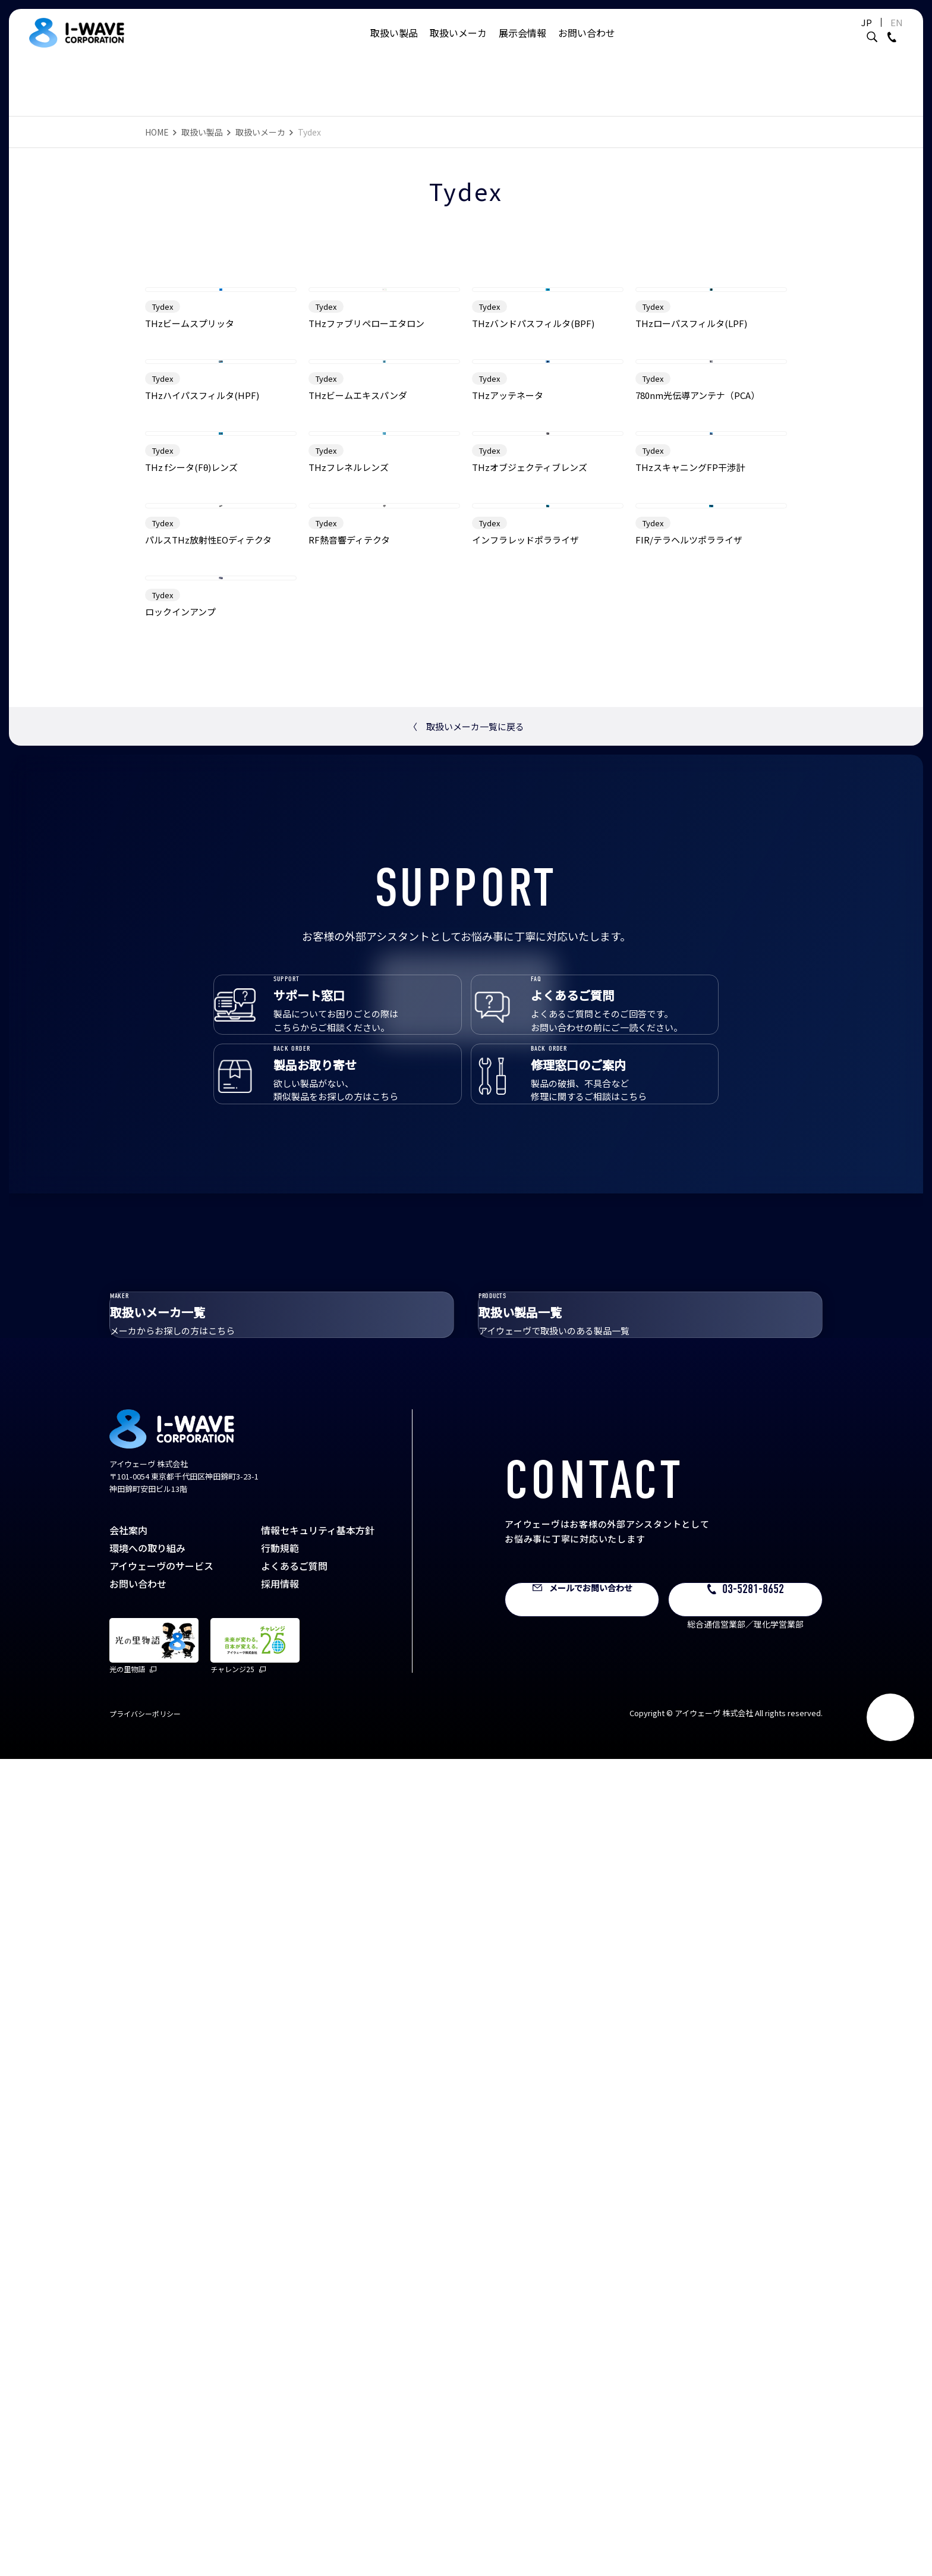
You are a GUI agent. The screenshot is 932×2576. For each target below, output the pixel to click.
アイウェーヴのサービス (161, 2383)
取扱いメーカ (458, 44)
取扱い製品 (394, 44)
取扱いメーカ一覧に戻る (466, 1460)
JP (837, 34)
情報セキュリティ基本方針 (317, 2347)
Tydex (162, 453)
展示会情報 (522, 44)
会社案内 (128, 2347)
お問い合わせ (586, 44)
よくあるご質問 (294, 2383)
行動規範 (280, 2365)
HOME (157, 132)
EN (867, 34)
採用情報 (280, 2400)
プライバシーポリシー (145, 2530)
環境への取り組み (147, 2365)
